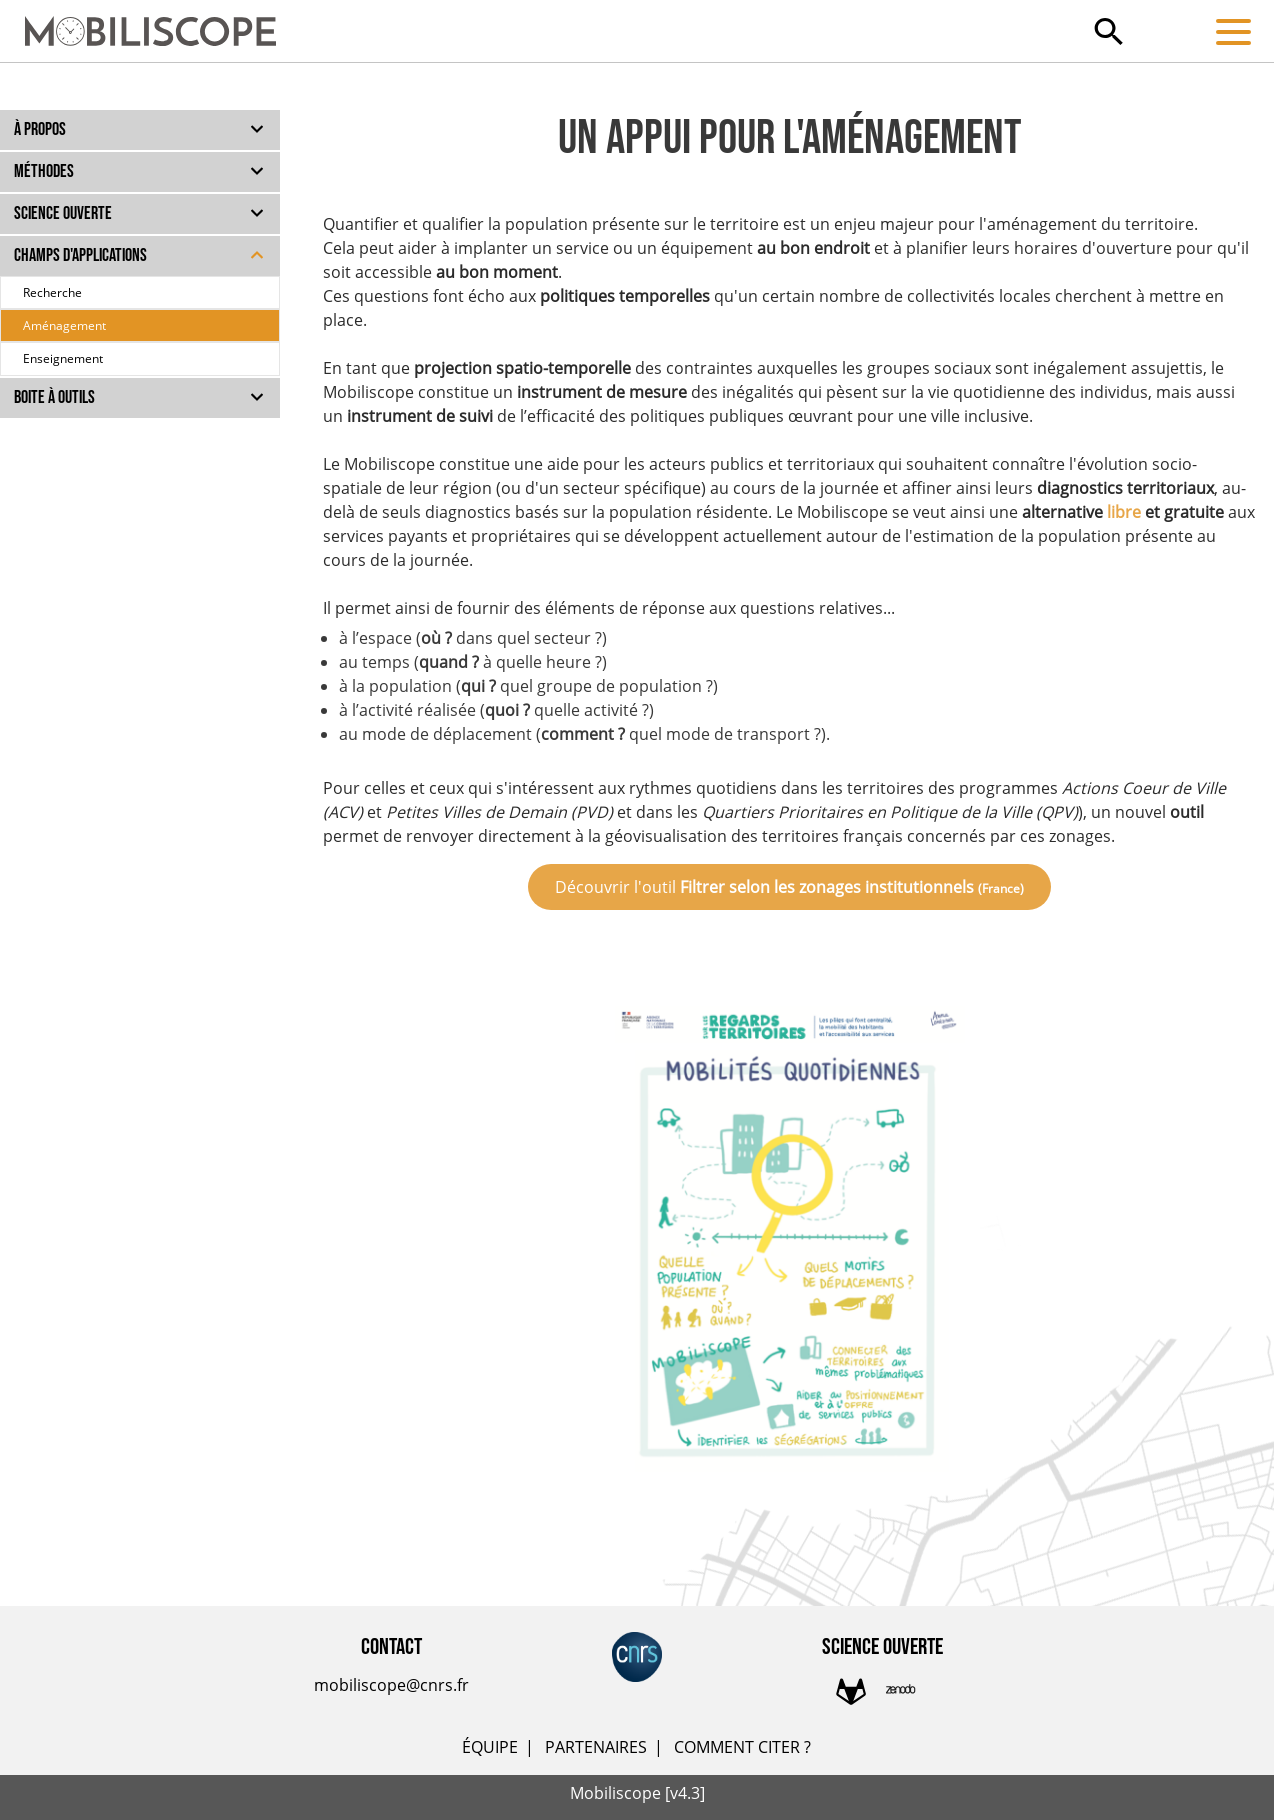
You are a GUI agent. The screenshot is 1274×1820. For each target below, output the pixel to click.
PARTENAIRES (596, 1747)
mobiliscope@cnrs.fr (391, 1685)
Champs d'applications (80, 255)
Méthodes (44, 171)
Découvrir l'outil (789, 887)
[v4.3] (685, 1793)
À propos (40, 129)
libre (1124, 512)
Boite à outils (54, 397)
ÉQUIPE (490, 1747)
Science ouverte (63, 213)
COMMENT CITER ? (742, 1747)
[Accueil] (138, 22)
